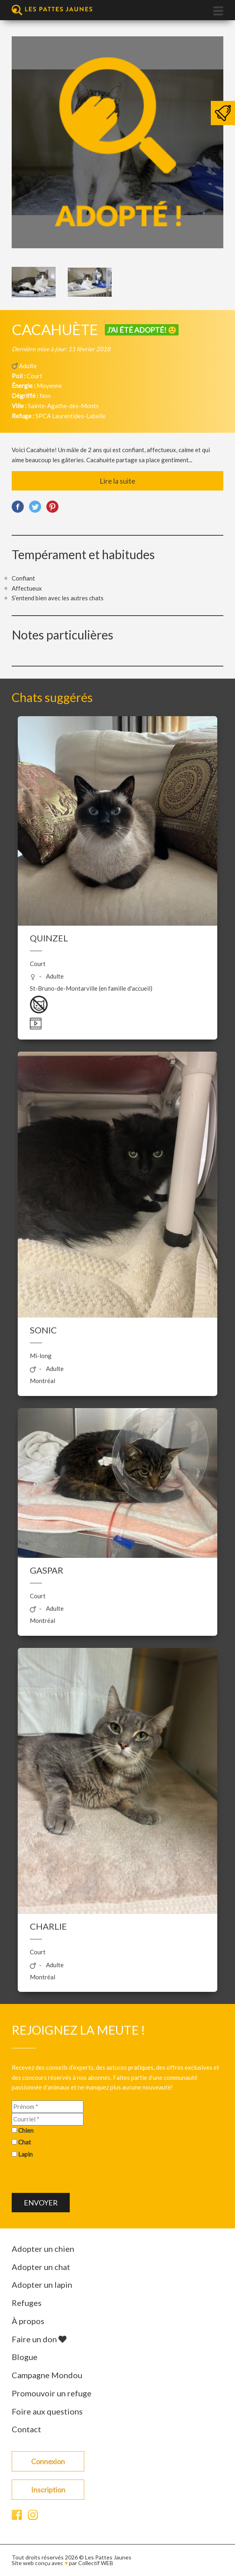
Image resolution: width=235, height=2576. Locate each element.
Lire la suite (117, 480)
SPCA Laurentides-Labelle (70, 415)
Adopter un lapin (42, 2284)
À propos (28, 2321)
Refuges (27, 2303)
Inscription (48, 2489)
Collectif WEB (95, 2562)
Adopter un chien (43, 2248)
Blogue (24, 2357)
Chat (24, 2142)
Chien (25, 2130)
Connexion (48, 2461)
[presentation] (73, 2177)
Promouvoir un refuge (52, 2393)
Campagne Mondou (47, 2375)
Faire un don (39, 2339)
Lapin (25, 2154)
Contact (26, 2429)
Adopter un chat (41, 2267)
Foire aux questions (47, 2411)
